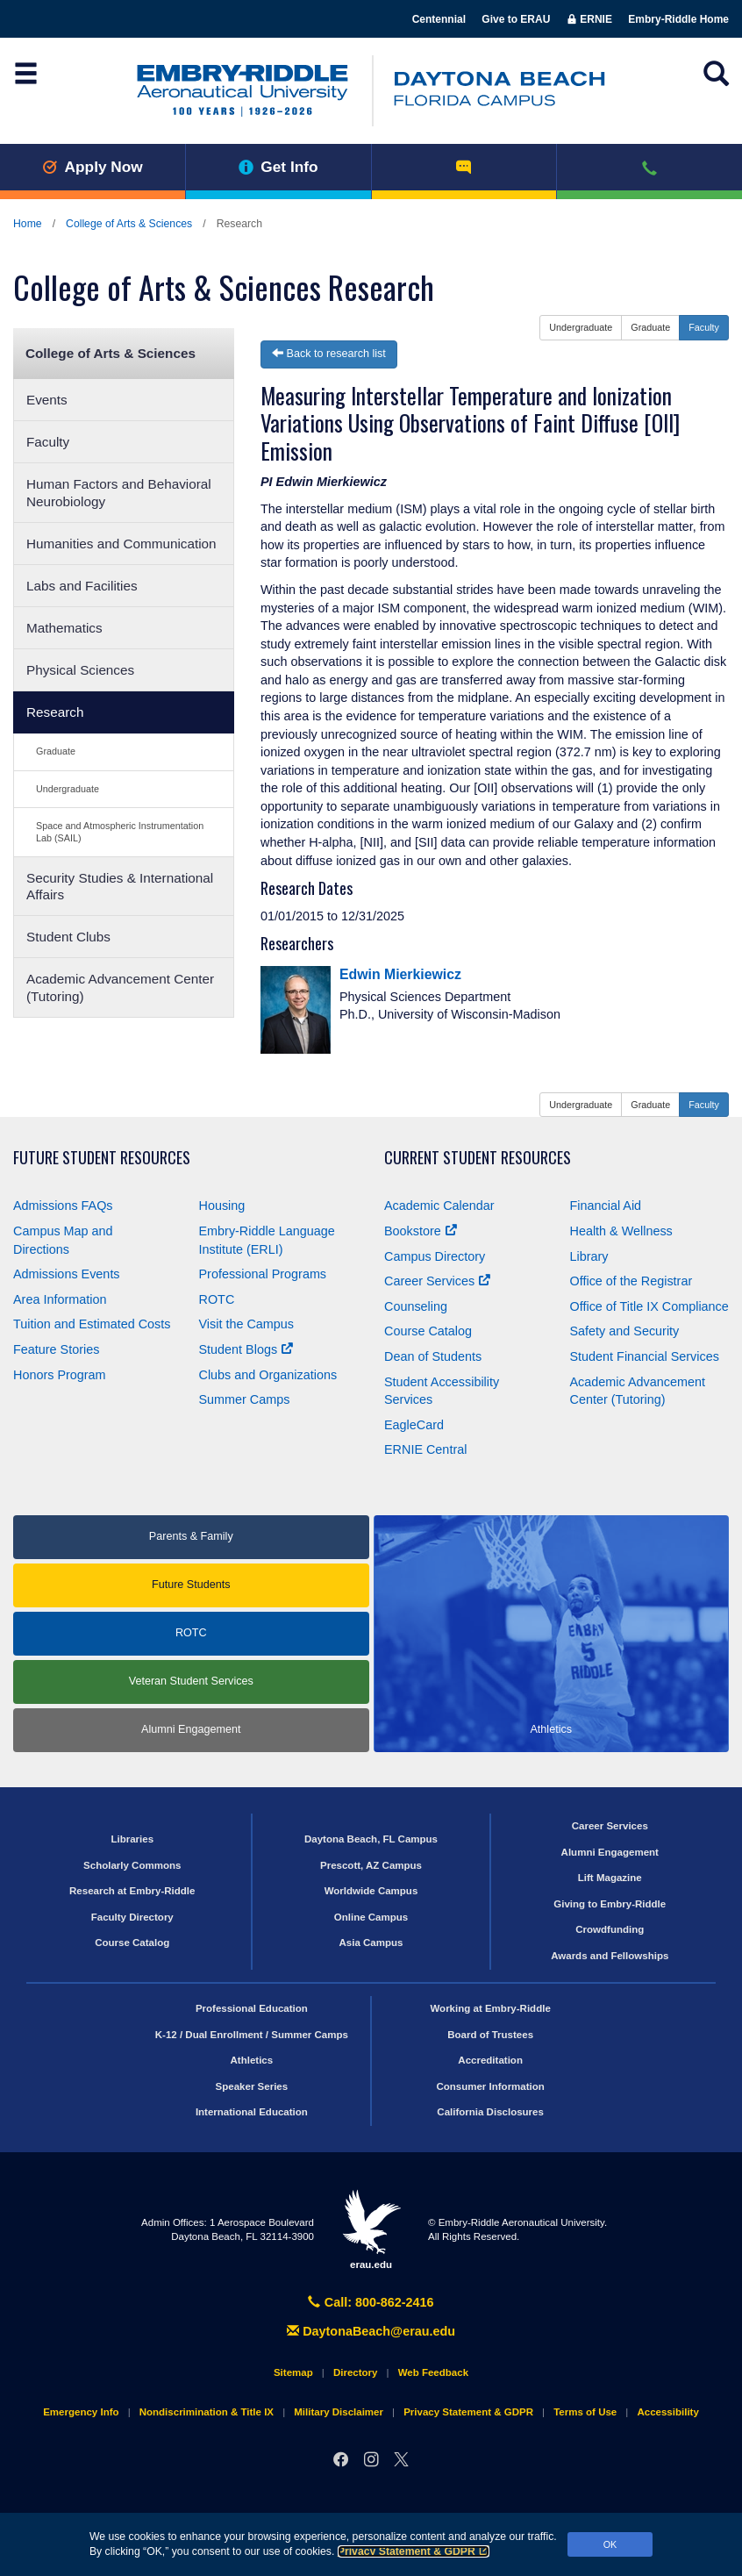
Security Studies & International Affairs (119, 886)
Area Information (59, 1299)
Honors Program (59, 1375)
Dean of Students (433, 1356)
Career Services (437, 1281)
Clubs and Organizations (268, 1375)
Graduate (55, 751)
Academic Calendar (439, 1206)
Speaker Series (252, 2086)
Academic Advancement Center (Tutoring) (120, 987)
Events (47, 399)
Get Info (278, 166)
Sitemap (293, 2372)
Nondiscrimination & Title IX (206, 2412)
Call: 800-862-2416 (370, 2302)
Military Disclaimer (338, 2412)
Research (54, 712)
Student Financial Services (644, 1356)
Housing (222, 1206)
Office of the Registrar (631, 1281)
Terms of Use (585, 2412)
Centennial (439, 19)
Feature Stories (56, 1349)
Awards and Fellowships (609, 1955)
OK (610, 2544)
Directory (355, 2372)
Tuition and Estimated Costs (91, 1324)
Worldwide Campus (371, 1890)
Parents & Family (191, 1536)
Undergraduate (67, 789)
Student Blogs (246, 1349)
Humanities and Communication (121, 543)
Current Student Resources (477, 1158)
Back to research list (329, 353)
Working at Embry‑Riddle (490, 2008)
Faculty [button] (703, 327)
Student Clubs (68, 936)
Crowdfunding (609, 1929)
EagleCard (414, 1425)
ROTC (217, 1299)
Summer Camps (244, 1399)
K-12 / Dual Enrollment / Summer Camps (251, 2034)
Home (27, 224)
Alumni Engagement (190, 1729)
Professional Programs (263, 1274)
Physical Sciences (80, 669)
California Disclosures (490, 2112)
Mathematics (64, 627)
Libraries (132, 1839)
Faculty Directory (132, 1917)
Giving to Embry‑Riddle (609, 1904)
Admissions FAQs (63, 1206)
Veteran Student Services (191, 1681)
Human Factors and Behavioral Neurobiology (118, 492)
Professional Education (252, 2008)
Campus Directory (434, 1256)
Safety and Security (625, 1331)
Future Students (191, 1584)
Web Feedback (433, 2372)
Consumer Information (490, 2086)
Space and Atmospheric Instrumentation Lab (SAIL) (119, 831)
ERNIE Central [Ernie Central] (425, 1449)
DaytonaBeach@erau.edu (371, 2331)
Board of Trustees (490, 2034)
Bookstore (420, 1231)
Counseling (415, 1306)
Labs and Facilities (82, 585)
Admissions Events (66, 1274)
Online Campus (371, 1917)
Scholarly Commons (132, 1865)
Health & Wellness (621, 1231)
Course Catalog (428, 1331)
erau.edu (371, 2229)
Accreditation (490, 2060)
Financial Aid (606, 1206)
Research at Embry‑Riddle (132, 1890)
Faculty (47, 441)
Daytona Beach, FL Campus (371, 1839)
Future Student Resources (101, 1158)
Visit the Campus (247, 1324)
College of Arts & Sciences (129, 224)
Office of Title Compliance (649, 1306)
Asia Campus (371, 1942)
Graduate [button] (650, 327)
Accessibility (667, 2412)
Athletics (252, 2060)
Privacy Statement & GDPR (413, 2551)
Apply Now (92, 166)
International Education (252, 2112)
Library (589, 1256)
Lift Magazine (610, 1877)
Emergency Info (80, 2412)
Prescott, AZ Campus (371, 1865)
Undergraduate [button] (580, 327)
